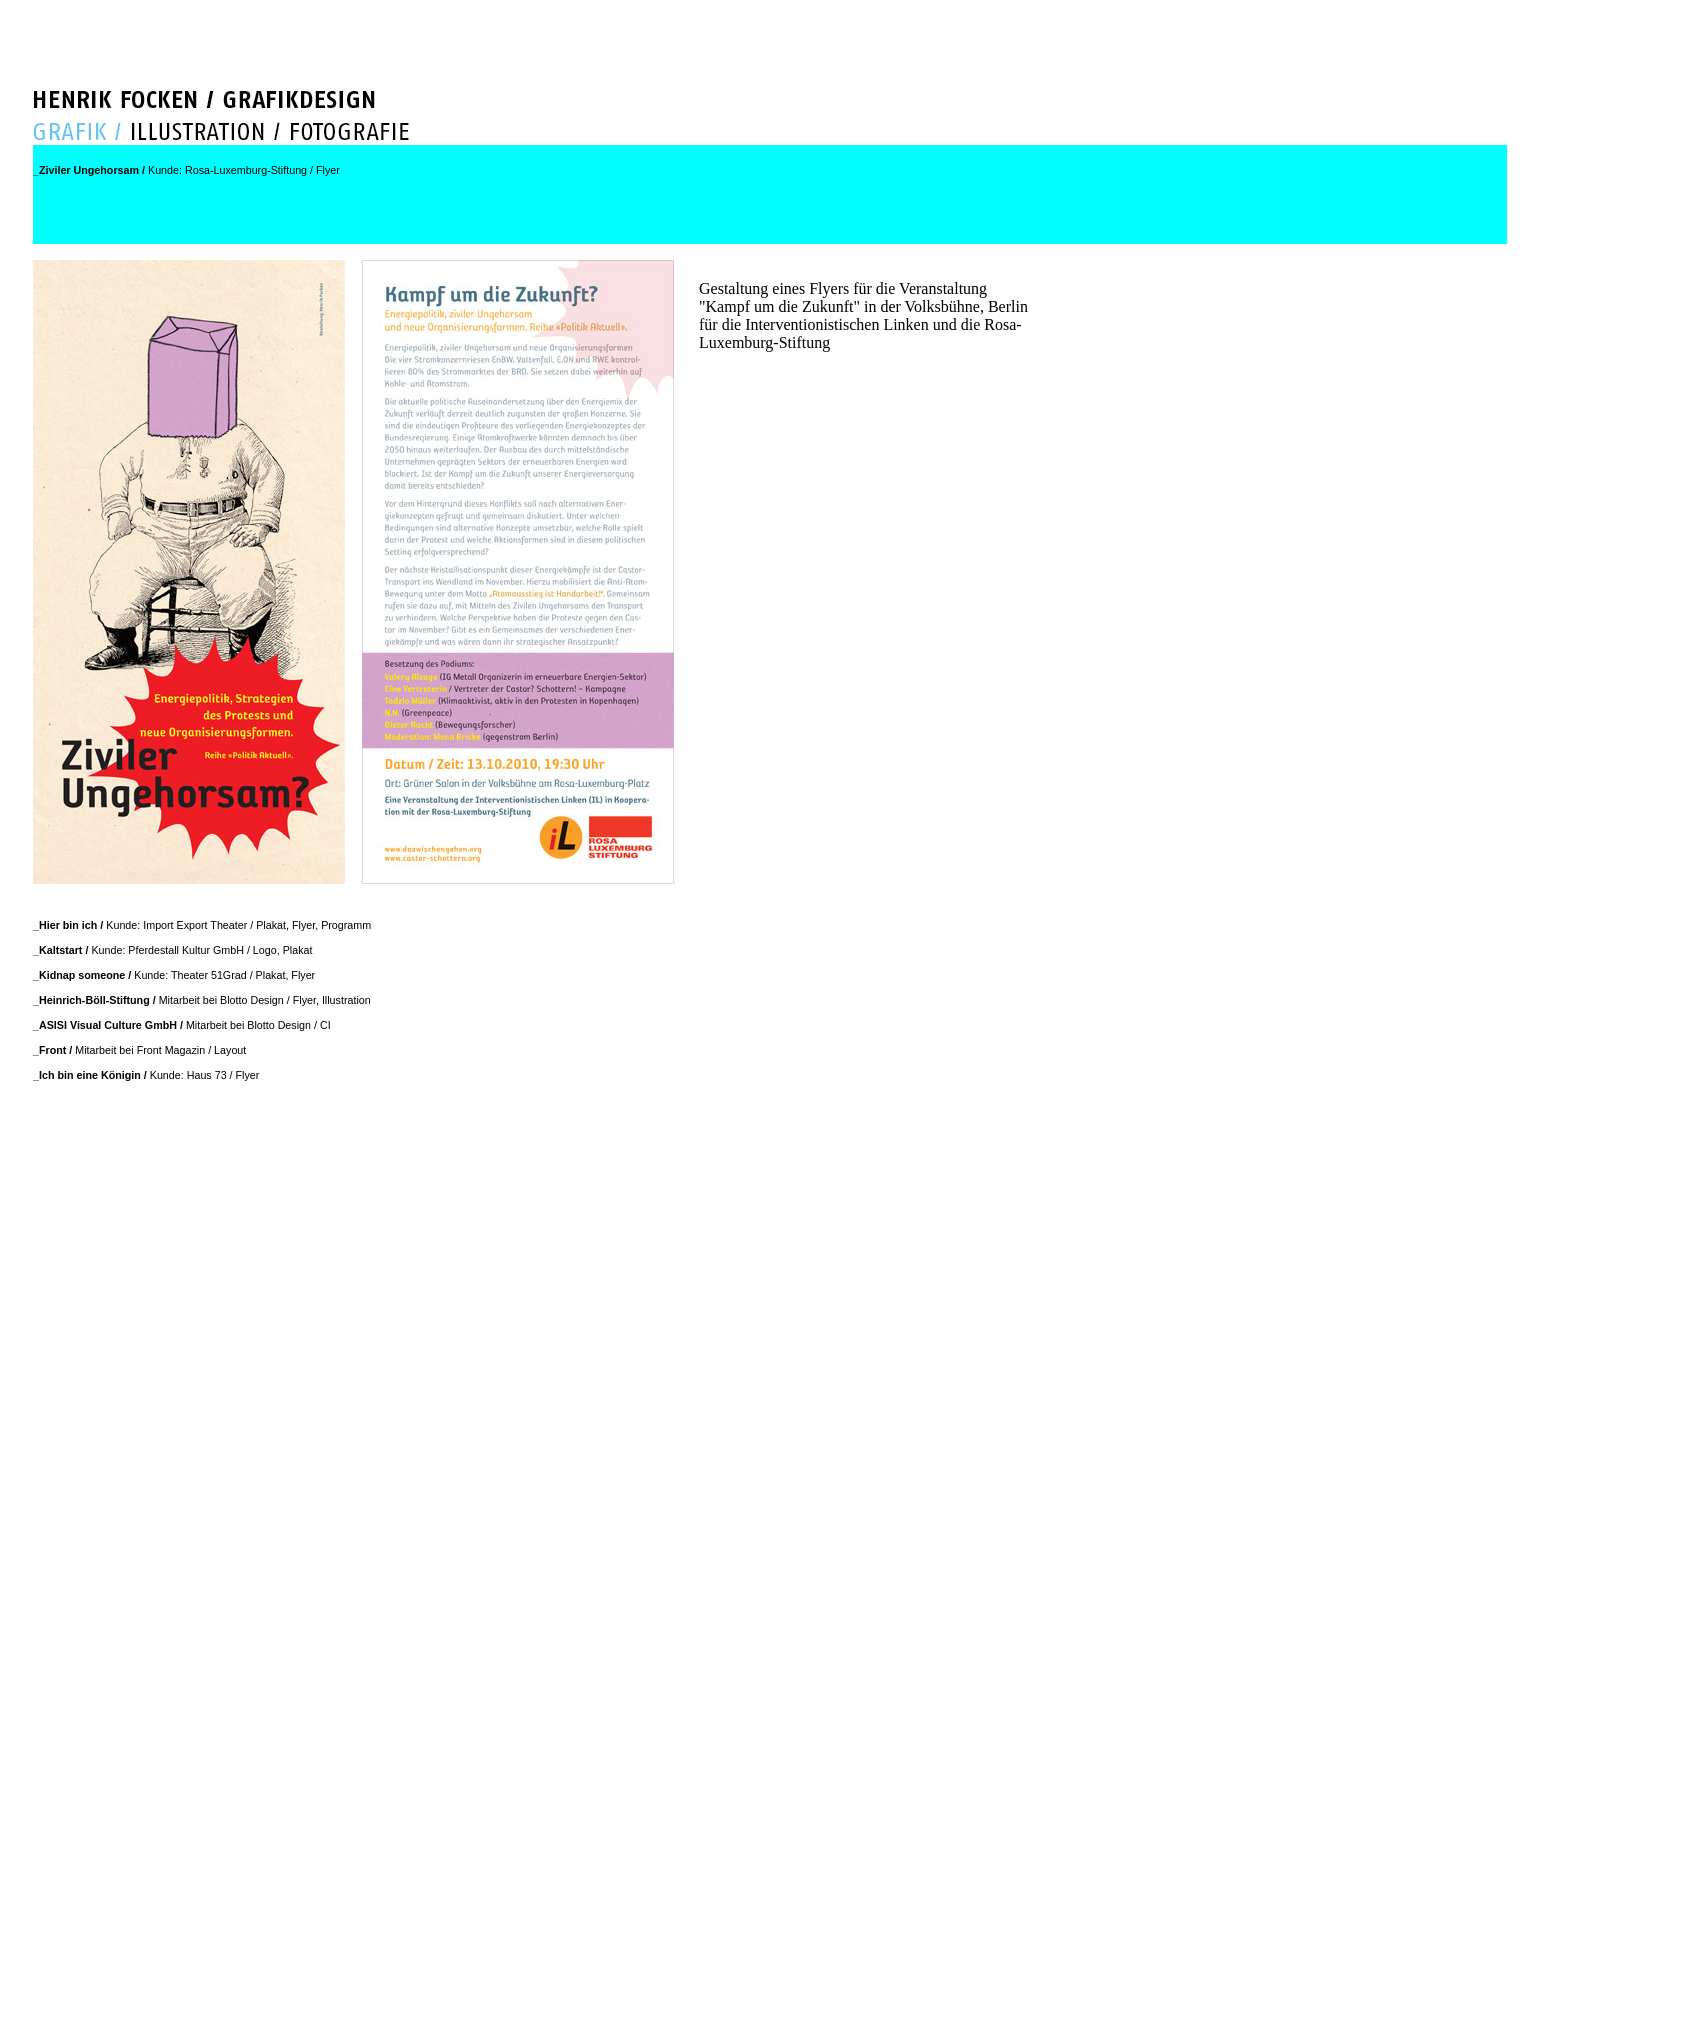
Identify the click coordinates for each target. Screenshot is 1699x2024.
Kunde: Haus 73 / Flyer (146, 1075)
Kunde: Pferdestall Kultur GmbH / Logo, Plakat (172, 950)
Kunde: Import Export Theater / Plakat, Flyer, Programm (202, 925)
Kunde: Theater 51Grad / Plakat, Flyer (174, 975)
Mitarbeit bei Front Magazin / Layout (139, 1050)
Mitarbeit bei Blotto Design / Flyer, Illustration (202, 1000)
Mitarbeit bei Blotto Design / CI (182, 1025)
